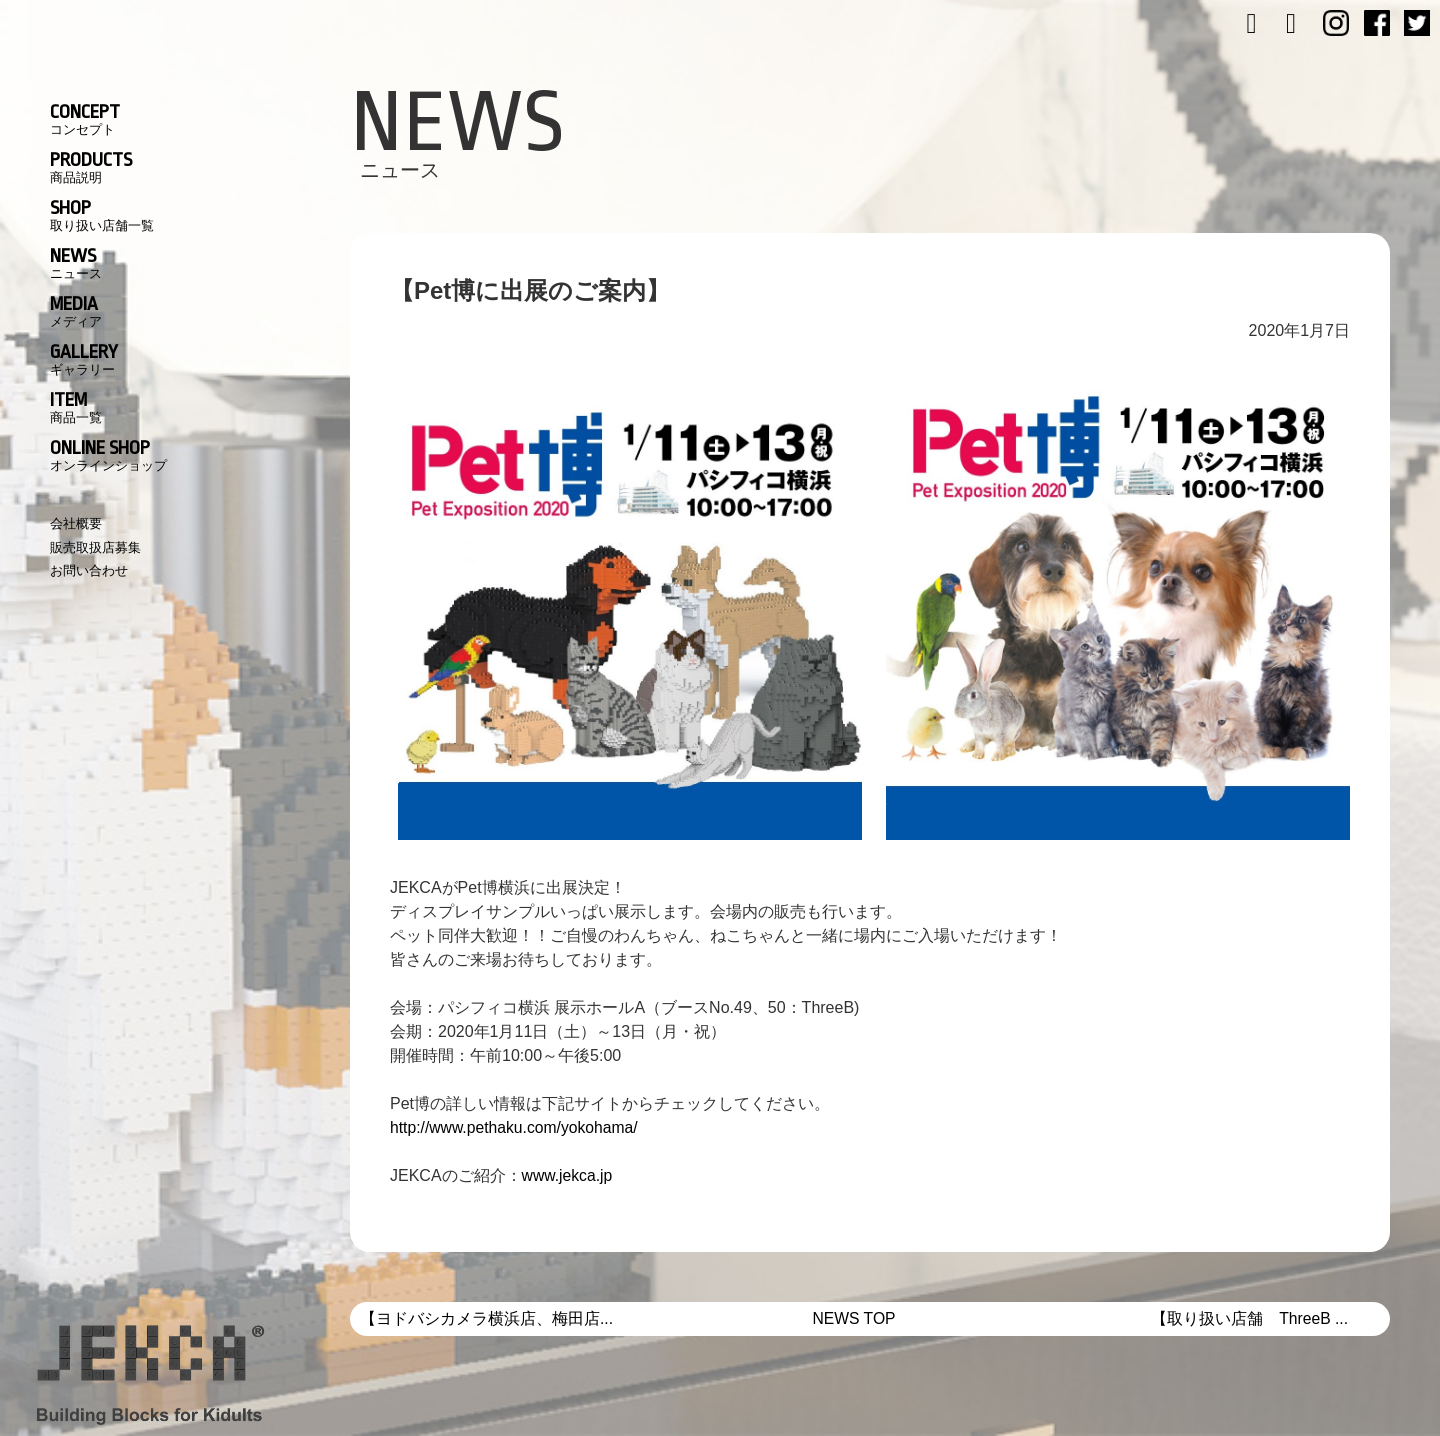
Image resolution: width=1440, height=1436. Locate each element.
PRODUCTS (91, 167)
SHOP (102, 215)
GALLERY (84, 359)
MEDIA (76, 311)
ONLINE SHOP (108, 455)
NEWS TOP (854, 1318)
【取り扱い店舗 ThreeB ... (1249, 1318)
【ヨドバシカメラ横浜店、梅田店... (486, 1318)
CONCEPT (85, 119)
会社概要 (76, 523)
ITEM (76, 407)
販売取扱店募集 (95, 547)
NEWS (76, 263)
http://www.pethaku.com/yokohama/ (516, 1127)
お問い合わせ (89, 570)
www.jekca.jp (568, 1175)
